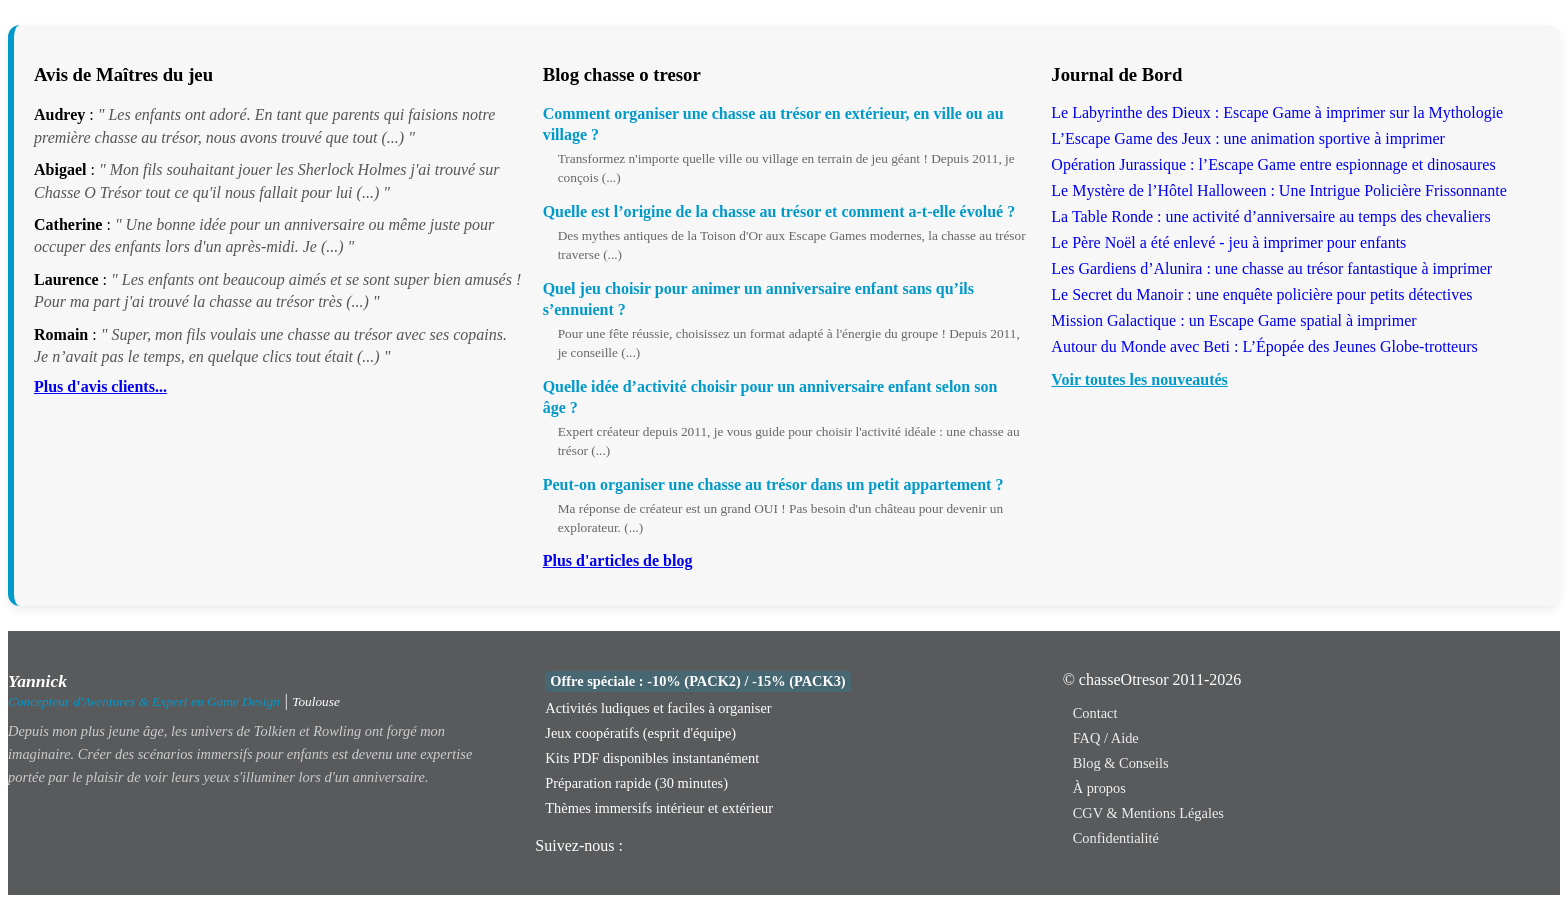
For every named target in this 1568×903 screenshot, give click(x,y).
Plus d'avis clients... (100, 386)
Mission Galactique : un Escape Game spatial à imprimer (1233, 320)
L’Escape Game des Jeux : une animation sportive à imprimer (1248, 138)
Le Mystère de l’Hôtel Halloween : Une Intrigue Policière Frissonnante (1278, 190)
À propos (1099, 788)
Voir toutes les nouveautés (1139, 379)
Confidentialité (1116, 838)
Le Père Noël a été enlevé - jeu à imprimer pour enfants (1228, 242)
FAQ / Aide (1106, 738)
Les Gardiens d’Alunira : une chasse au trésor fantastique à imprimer (1271, 268)
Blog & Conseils (1121, 763)
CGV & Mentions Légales (1148, 813)
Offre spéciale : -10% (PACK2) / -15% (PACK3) (697, 681)
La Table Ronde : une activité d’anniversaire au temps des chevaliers (1270, 216)
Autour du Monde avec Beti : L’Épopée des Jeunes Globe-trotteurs (1264, 346)
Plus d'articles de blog (618, 560)
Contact (1095, 713)
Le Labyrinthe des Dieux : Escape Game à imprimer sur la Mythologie (1277, 112)
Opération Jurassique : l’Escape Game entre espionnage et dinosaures (1273, 164)
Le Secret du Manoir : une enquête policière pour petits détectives (1261, 294)
